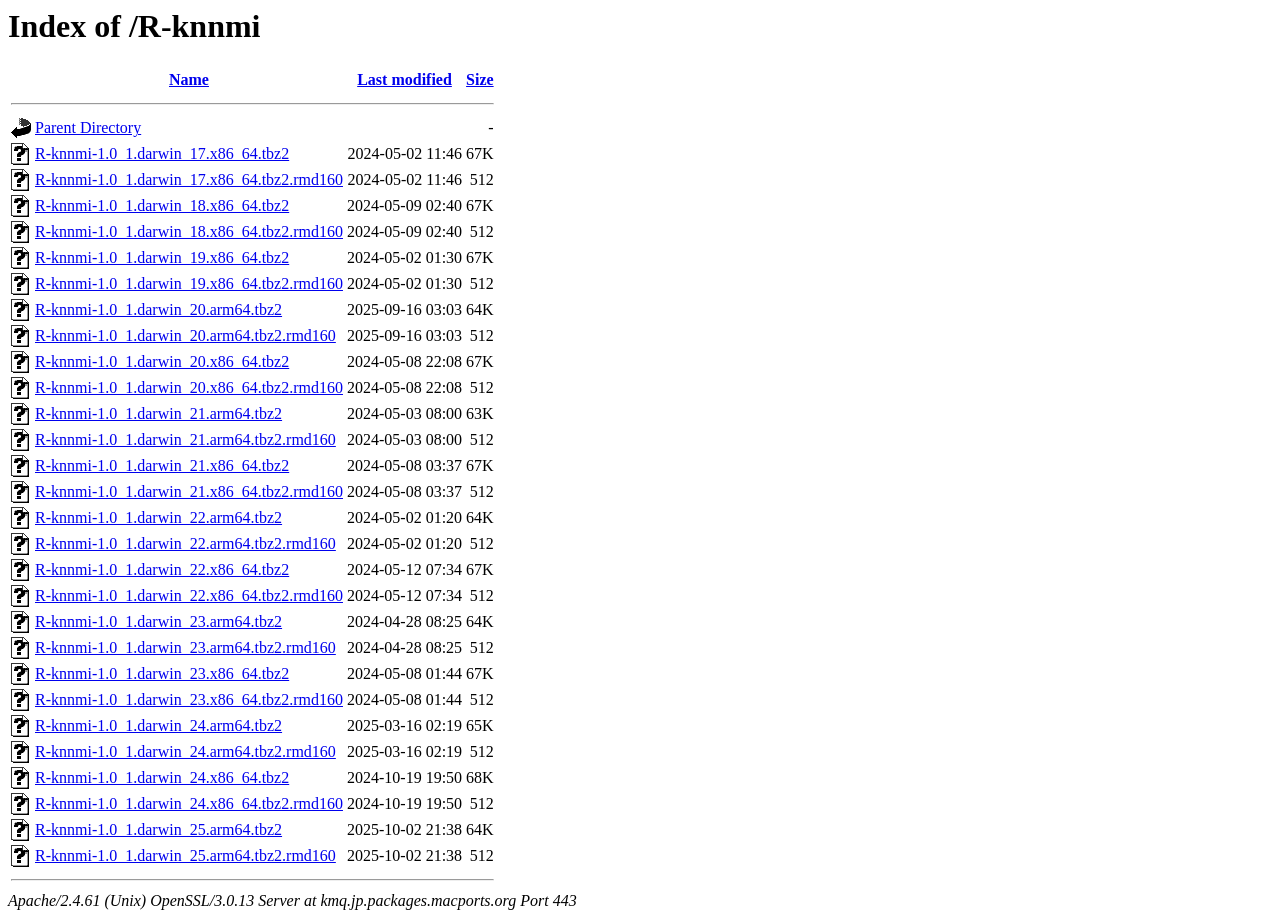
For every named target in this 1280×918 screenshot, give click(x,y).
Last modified (404, 79)
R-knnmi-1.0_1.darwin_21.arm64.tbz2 (158, 413)
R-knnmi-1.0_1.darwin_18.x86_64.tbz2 (162, 205)
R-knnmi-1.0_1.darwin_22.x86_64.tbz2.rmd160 (189, 595)
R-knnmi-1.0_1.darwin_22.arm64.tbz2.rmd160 (185, 543)
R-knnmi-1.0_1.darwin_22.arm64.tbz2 (158, 517)
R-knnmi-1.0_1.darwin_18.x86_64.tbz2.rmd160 (189, 231)
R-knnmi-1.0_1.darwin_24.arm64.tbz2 (158, 725)
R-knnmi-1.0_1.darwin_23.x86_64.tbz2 (162, 673)
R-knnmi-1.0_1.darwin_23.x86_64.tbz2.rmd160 (189, 699)
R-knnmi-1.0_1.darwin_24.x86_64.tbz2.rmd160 (189, 803)
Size (480, 79)
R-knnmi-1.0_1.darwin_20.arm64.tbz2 (158, 309)
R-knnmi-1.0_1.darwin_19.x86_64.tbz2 (162, 257)
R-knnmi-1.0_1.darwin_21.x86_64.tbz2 (162, 465)
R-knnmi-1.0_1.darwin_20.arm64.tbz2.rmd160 (185, 335)
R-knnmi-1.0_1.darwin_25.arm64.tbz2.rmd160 (185, 855)
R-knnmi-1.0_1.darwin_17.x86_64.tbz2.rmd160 (189, 179)
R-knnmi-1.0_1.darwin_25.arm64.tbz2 (158, 829)
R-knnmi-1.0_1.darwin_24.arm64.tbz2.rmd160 (185, 751)
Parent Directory (88, 127)
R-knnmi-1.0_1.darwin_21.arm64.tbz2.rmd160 (185, 439)
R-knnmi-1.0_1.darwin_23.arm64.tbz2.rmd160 (185, 647)
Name (189, 79)
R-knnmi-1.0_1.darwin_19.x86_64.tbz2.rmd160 (189, 283)
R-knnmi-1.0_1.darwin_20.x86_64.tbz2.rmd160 (189, 387)
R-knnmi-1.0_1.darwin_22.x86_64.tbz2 (162, 569)
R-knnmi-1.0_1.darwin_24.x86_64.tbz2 (162, 777)
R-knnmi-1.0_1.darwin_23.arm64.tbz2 (158, 621)
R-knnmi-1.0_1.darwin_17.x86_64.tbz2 (162, 153)
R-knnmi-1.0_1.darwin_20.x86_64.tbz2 (162, 361)
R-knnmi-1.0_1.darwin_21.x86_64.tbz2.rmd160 (189, 491)
